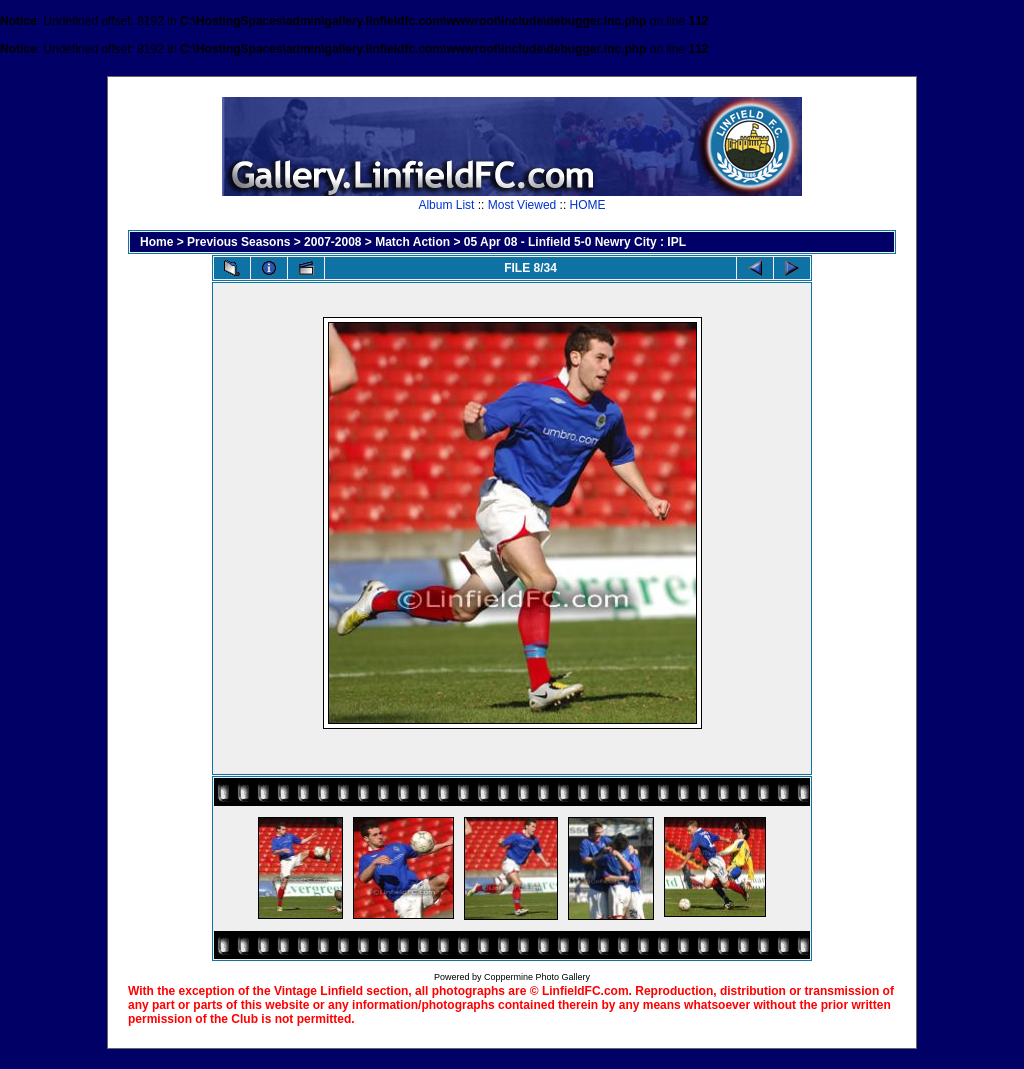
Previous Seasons (238, 242)
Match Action (412, 242)
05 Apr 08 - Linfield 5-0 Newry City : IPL (575, 242)
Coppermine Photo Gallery (537, 977)
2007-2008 (332, 242)
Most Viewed (522, 205)
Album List (446, 205)
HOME (588, 205)
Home (156, 242)
